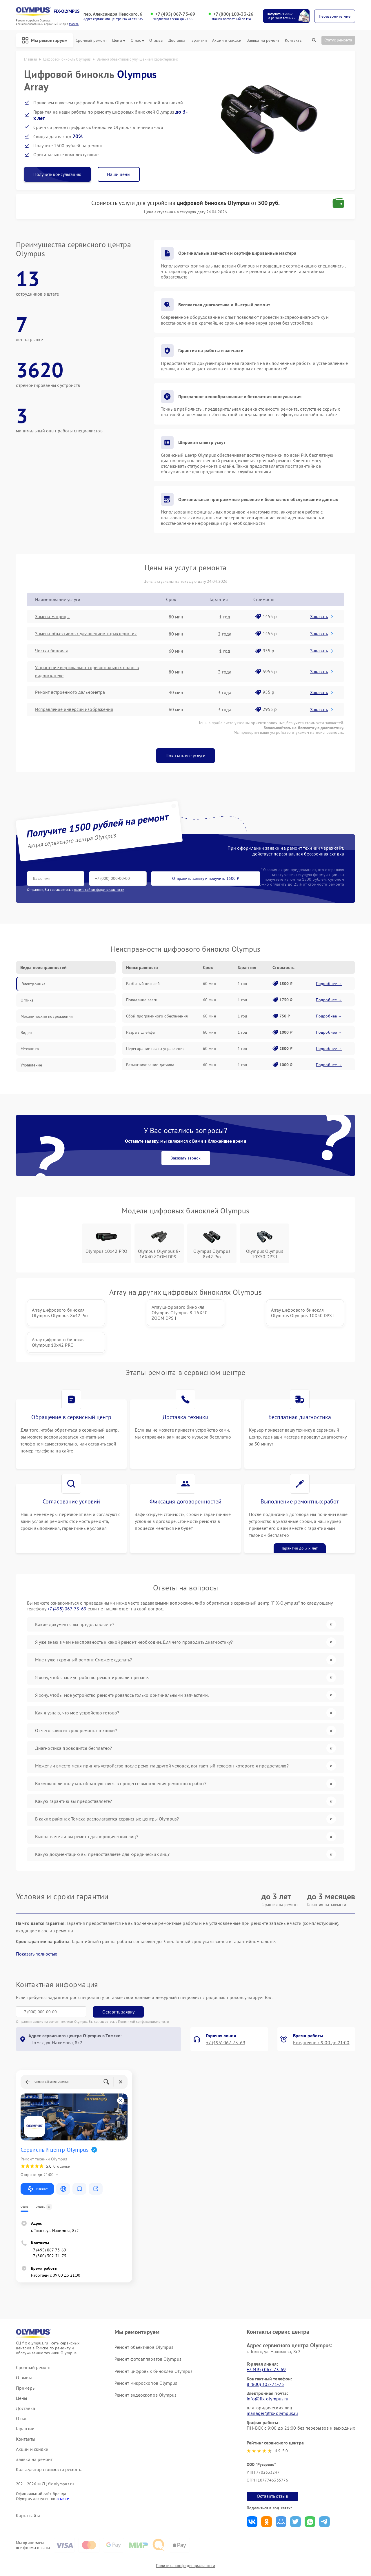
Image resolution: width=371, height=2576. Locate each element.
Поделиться (252, 2495)
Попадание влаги (142, 999)
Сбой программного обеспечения (157, 1016)
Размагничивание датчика (150, 1064)
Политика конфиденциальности (185, 2539)
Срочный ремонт (91, 40)
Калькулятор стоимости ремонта (49, 2443)
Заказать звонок (186, 1158)
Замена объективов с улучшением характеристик (86, 634)
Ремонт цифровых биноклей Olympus (153, 2344)
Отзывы (156, 40)
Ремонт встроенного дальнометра (70, 692)
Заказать (322, 616)
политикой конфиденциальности (99, 889)
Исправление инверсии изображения (74, 710)
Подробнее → (329, 983)
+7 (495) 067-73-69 (175, 14)
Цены (118, 40)
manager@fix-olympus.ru (272, 2386)
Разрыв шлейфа (140, 1032)
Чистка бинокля (51, 651)
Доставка (176, 40)
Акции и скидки (226, 40)
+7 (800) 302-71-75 (48, 2229)
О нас (137, 40)
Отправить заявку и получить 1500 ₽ (198, 878)
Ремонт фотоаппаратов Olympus (147, 2332)
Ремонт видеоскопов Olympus (145, 2368)
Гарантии (198, 40)
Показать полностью (36, 1927)
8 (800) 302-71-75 (265, 2357)
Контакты (293, 40)
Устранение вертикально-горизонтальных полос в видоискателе (87, 672)
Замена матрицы (52, 617)
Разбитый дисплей (143, 983)
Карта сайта (28, 2489)
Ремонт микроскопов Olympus (145, 2356)
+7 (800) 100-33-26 (233, 14)
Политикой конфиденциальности (143, 1994)
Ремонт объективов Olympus (144, 2320)
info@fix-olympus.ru (267, 2372)
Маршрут (37, 2161)
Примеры (26, 2361)
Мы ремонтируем (45, 40)
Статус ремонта (338, 40)
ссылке (63, 2472)
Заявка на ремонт (263, 40)
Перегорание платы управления (155, 1048)
